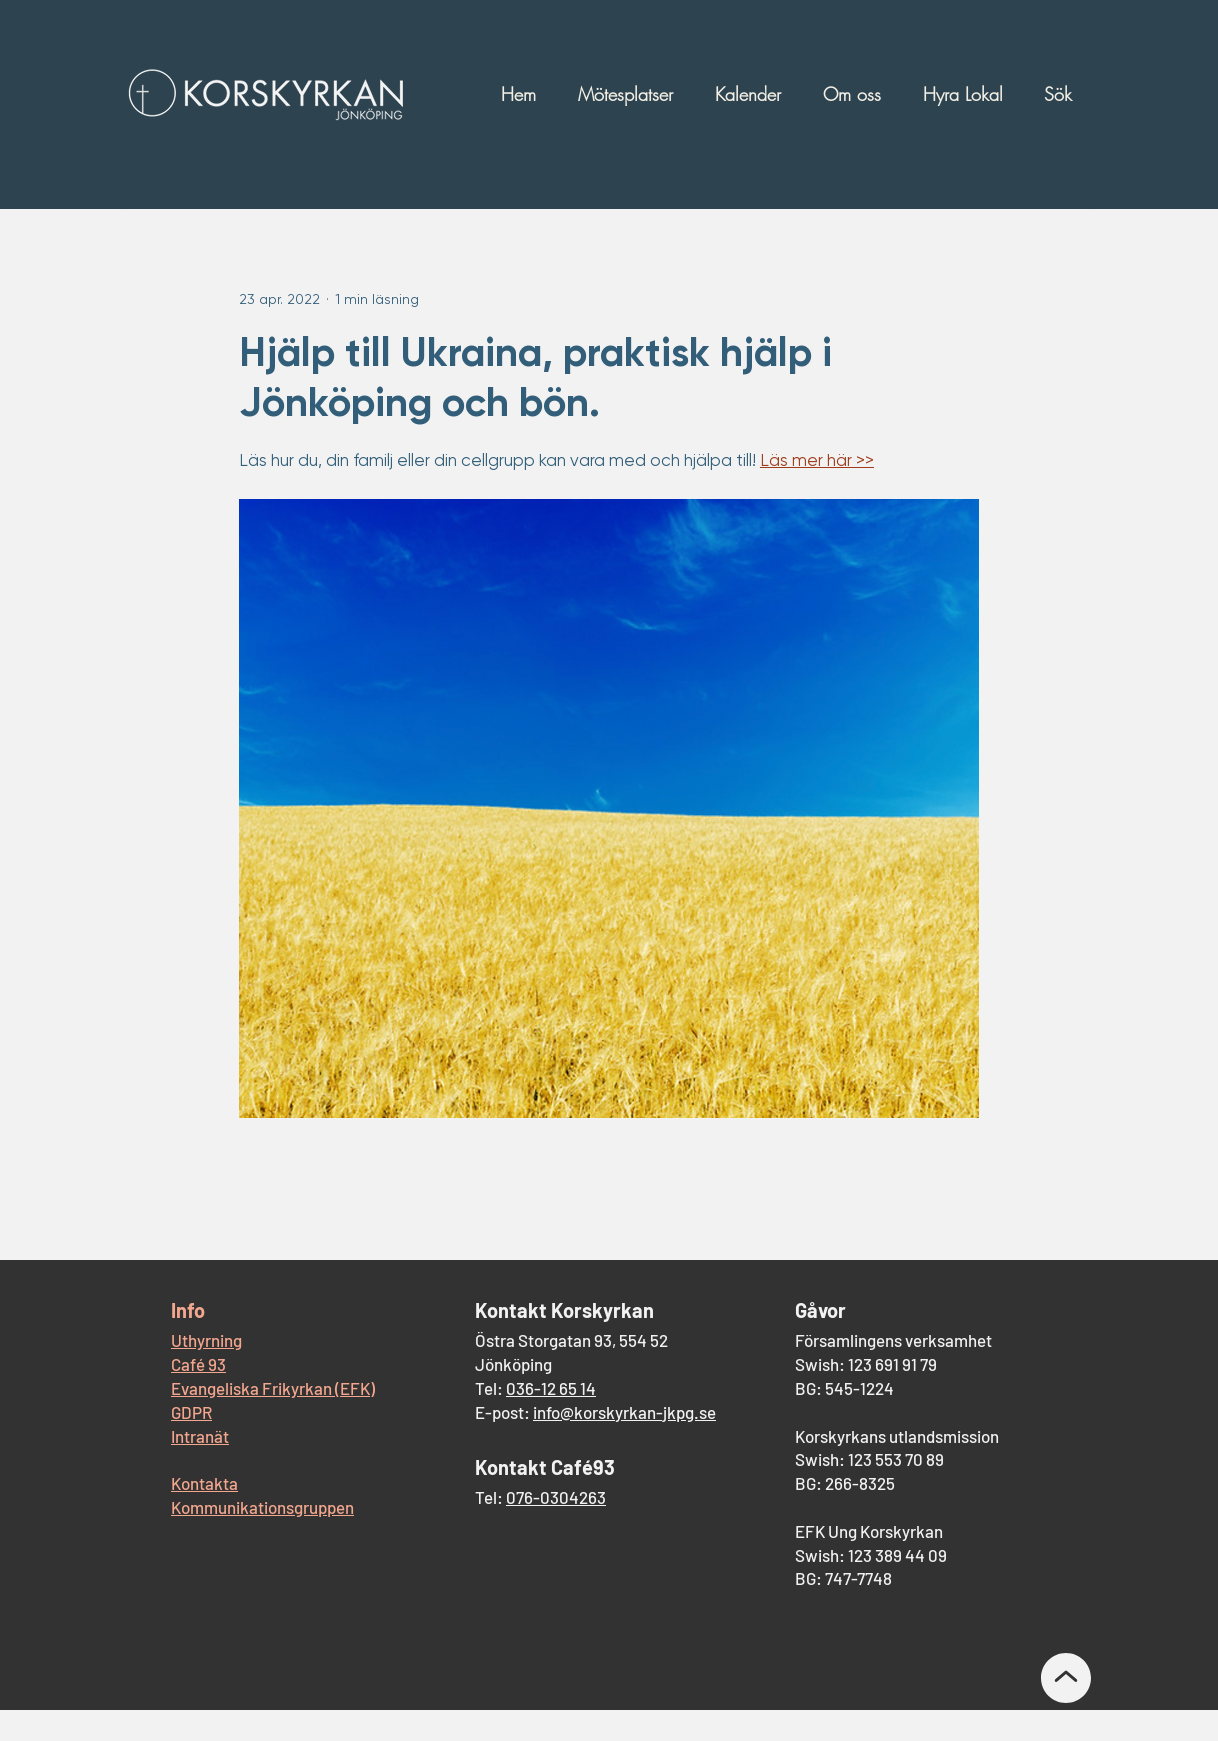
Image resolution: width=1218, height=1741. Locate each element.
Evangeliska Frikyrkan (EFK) (273, 1388)
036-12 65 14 (551, 1388)
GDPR (191, 1412)
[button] (630, 94)
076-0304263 (556, 1497)
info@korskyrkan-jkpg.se (624, 1412)
